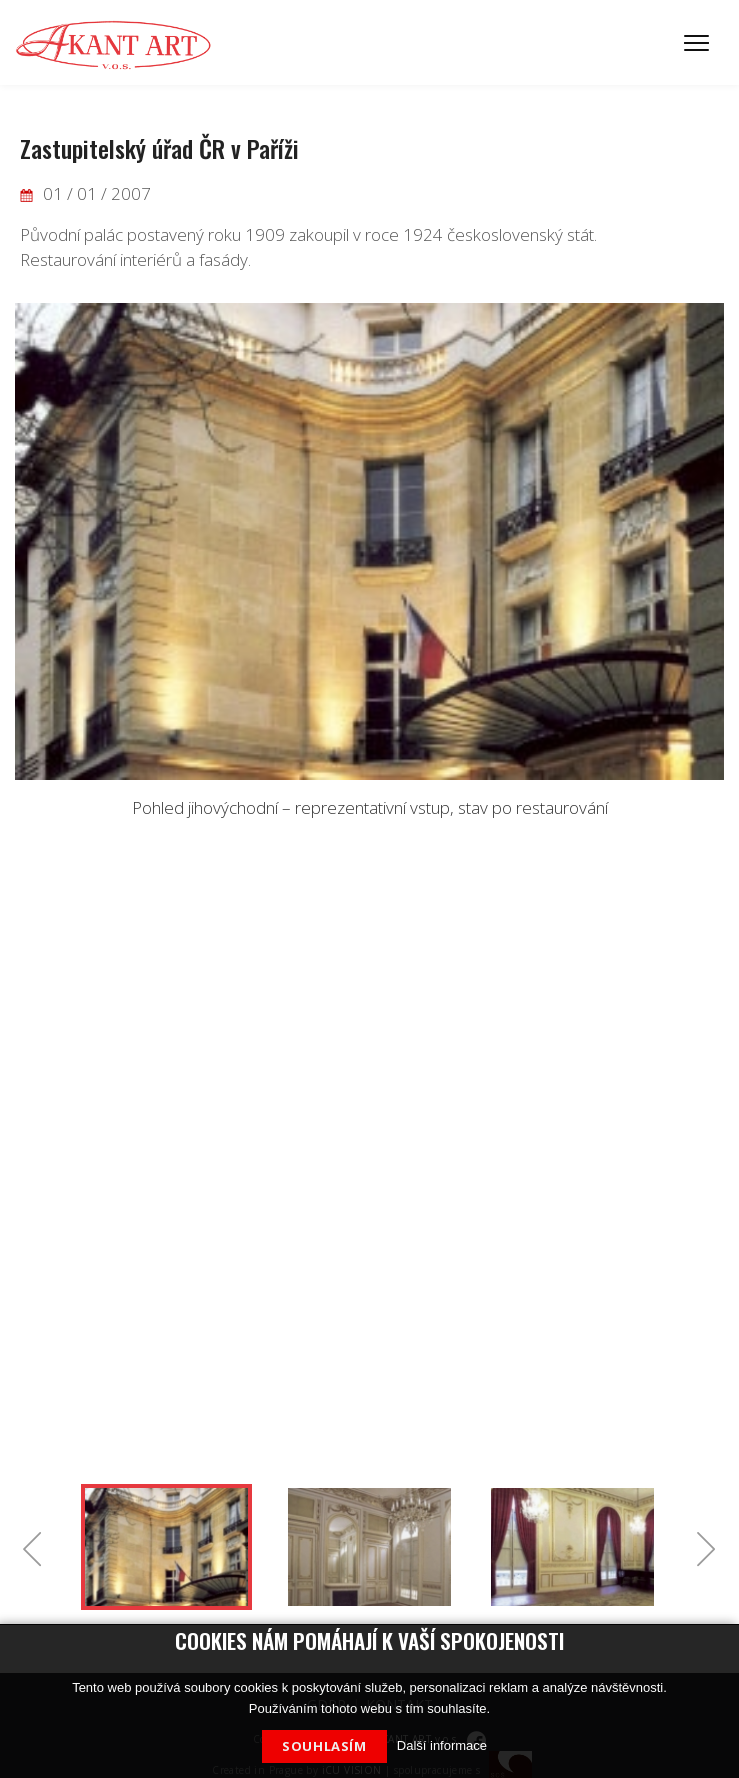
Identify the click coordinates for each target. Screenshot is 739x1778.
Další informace (442, 1745)
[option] (369, 562)
